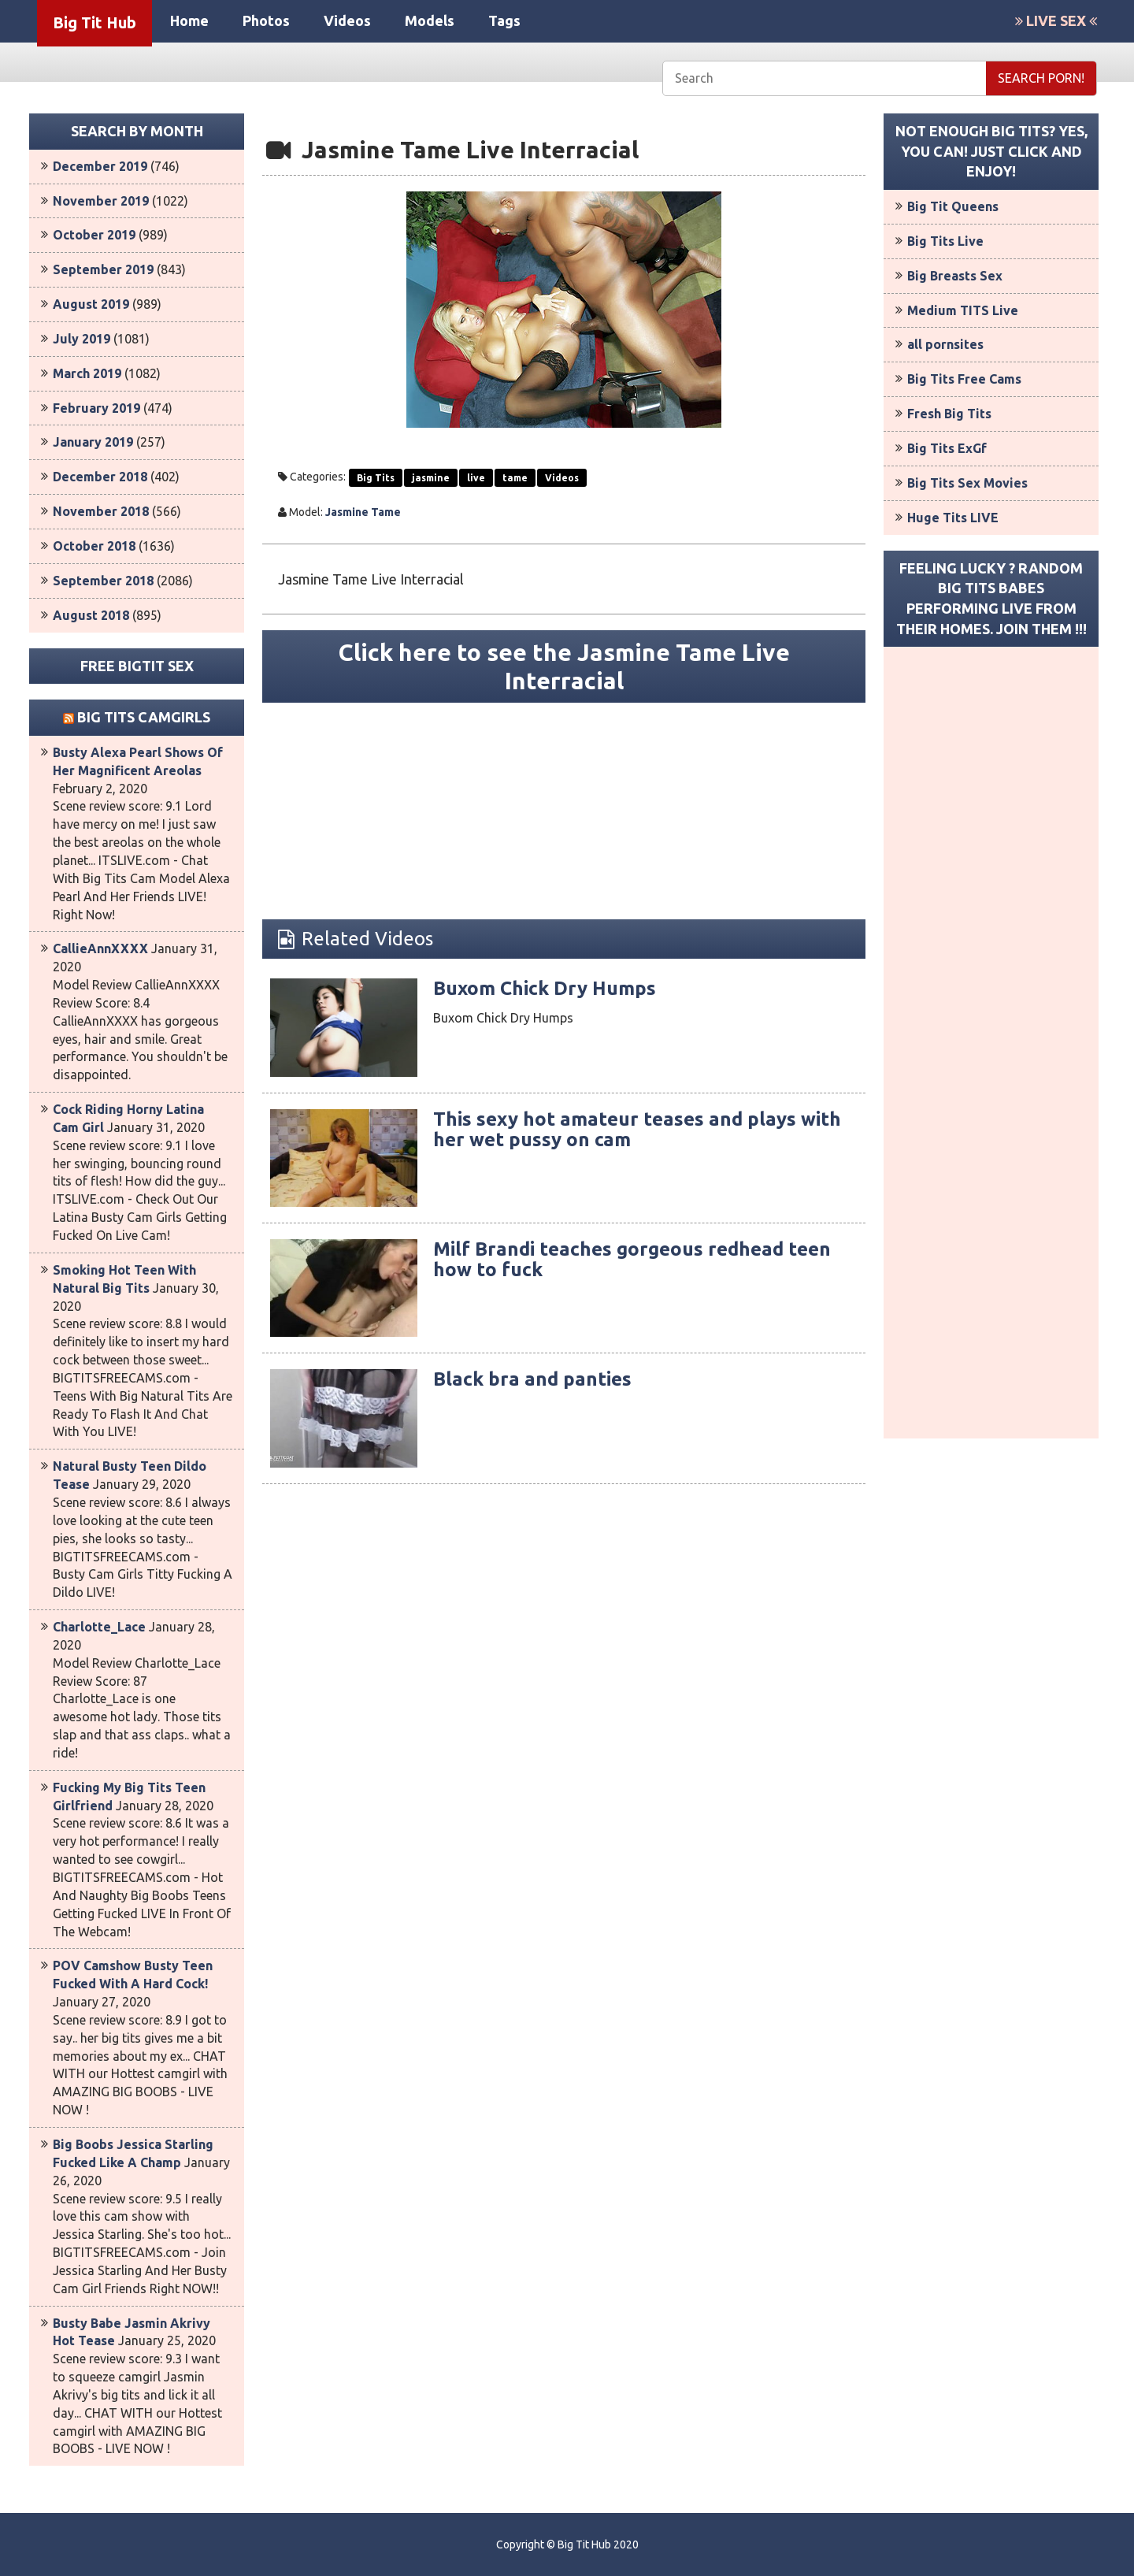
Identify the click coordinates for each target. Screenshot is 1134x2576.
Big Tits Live (945, 241)
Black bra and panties (532, 1379)
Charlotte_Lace (99, 1627)
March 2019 (87, 373)
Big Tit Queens (953, 206)
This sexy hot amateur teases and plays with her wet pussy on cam (637, 1129)
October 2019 (94, 235)
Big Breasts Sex (954, 276)
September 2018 (103, 580)
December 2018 (100, 477)
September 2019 (103, 269)
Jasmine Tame (363, 512)
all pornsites (945, 344)
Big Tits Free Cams (964, 379)
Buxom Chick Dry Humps (544, 988)
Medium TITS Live (962, 310)
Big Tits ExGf (947, 448)
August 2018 (91, 615)
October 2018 (94, 546)
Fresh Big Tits (949, 413)
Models (429, 20)
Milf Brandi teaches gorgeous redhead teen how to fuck (632, 1259)
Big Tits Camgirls (143, 717)
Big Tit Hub (94, 22)
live (476, 478)
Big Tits (376, 478)
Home (189, 20)
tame (515, 478)
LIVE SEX (1056, 20)
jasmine (431, 478)
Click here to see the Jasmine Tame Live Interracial (564, 666)
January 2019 (93, 442)
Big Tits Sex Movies (967, 483)
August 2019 (91, 304)
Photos (266, 20)
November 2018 (101, 511)
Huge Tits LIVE (953, 517)
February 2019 (96, 408)
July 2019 (81, 339)
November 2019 (101, 201)
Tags (504, 20)
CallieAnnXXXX (100, 948)
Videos (347, 20)
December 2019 (100, 166)
